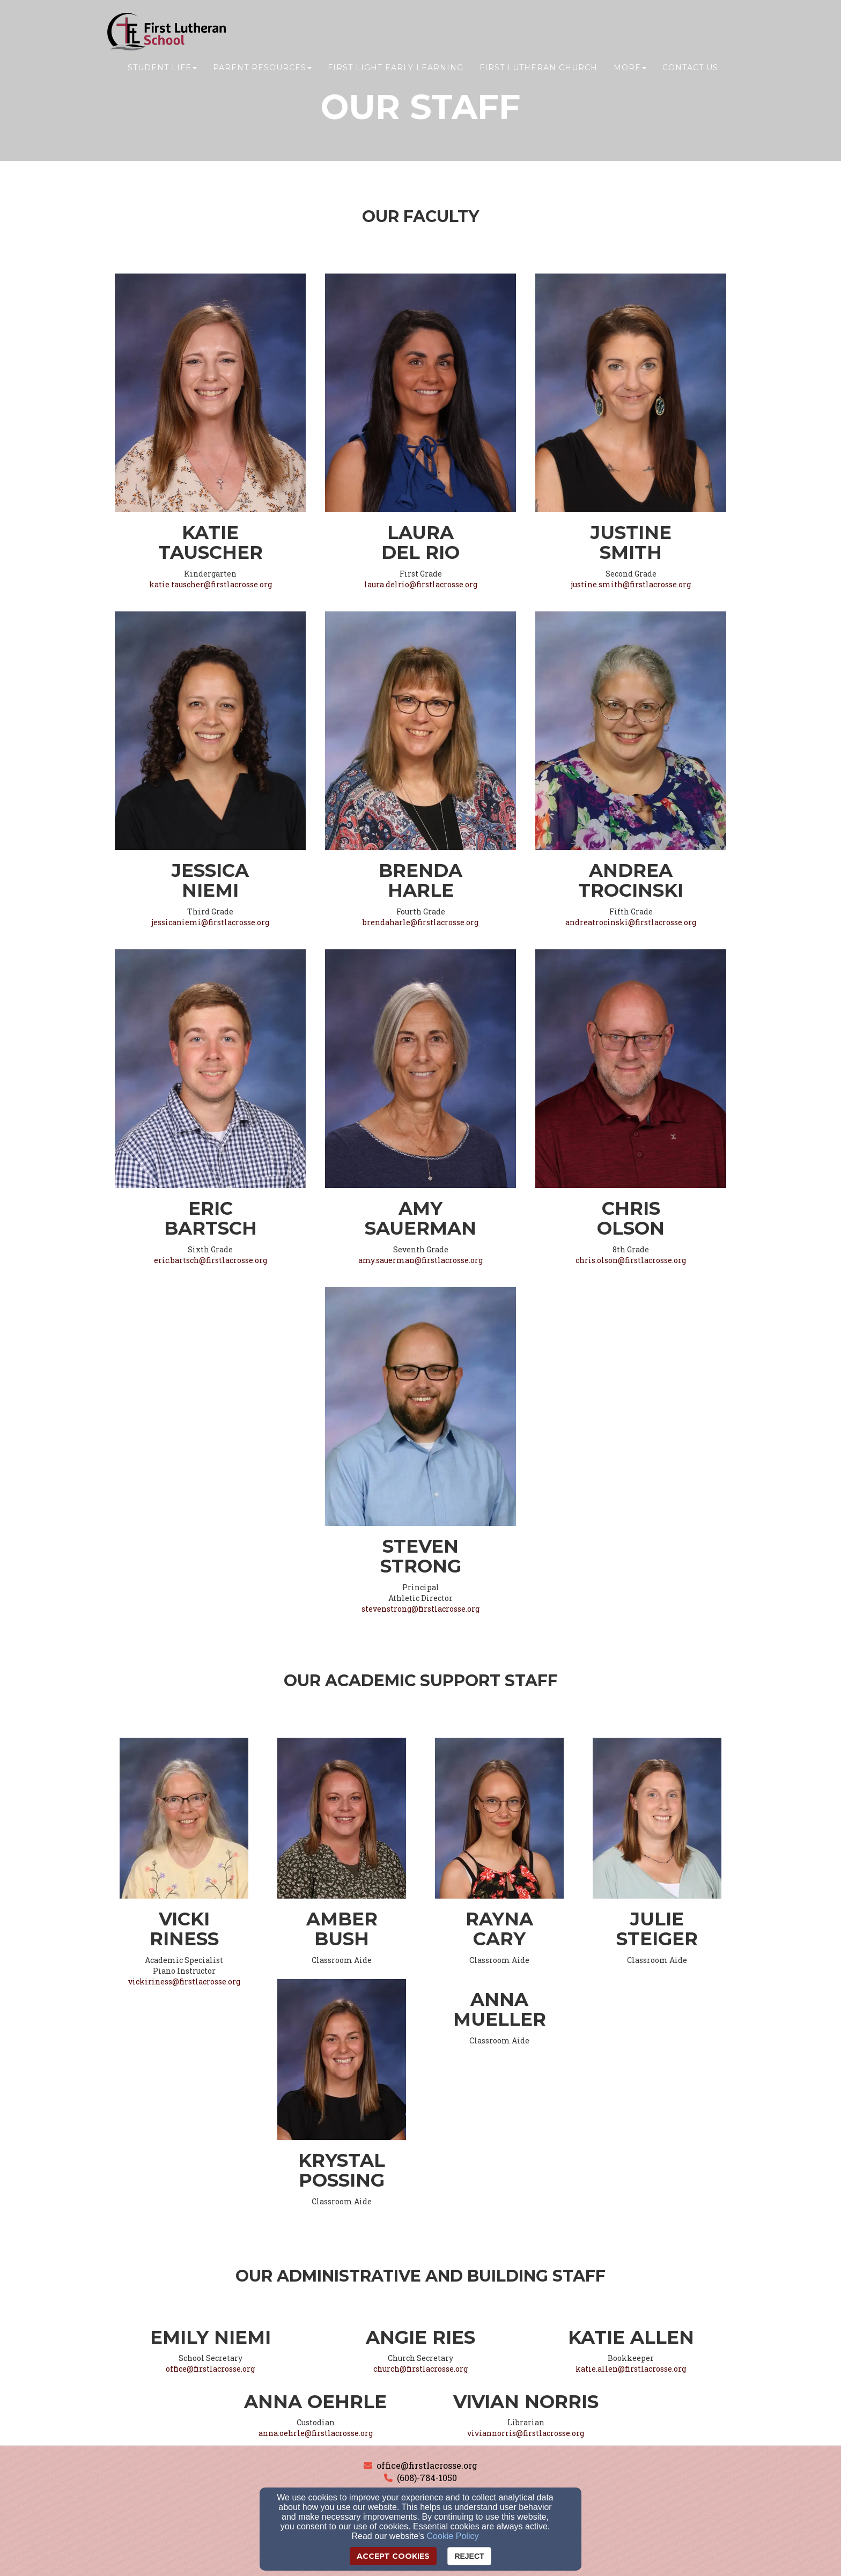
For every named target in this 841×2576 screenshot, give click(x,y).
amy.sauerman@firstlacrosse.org (420, 1260)
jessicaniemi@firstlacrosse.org (210, 922)
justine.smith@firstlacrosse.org (631, 584)
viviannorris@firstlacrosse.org (525, 2433)
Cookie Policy (453, 2536)
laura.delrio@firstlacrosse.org (420, 584)
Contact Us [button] (690, 68)
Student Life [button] (162, 68)
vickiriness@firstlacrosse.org (184, 1981)
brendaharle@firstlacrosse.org (420, 922)
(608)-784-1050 (427, 2477)
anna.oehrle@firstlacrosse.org (316, 2433)
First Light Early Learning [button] (395, 68)
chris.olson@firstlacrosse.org (631, 1260)
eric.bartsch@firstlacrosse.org (210, 1260)
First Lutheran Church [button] (538, 68)
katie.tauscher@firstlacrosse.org (210, 584)
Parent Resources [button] (262, 68)
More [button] (630, 68)
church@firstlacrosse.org (420, 2369)
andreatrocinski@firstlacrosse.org (630, 922)
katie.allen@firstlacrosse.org (631, 2369)
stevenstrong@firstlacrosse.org (420, 1609)
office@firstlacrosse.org (210, 2369)
